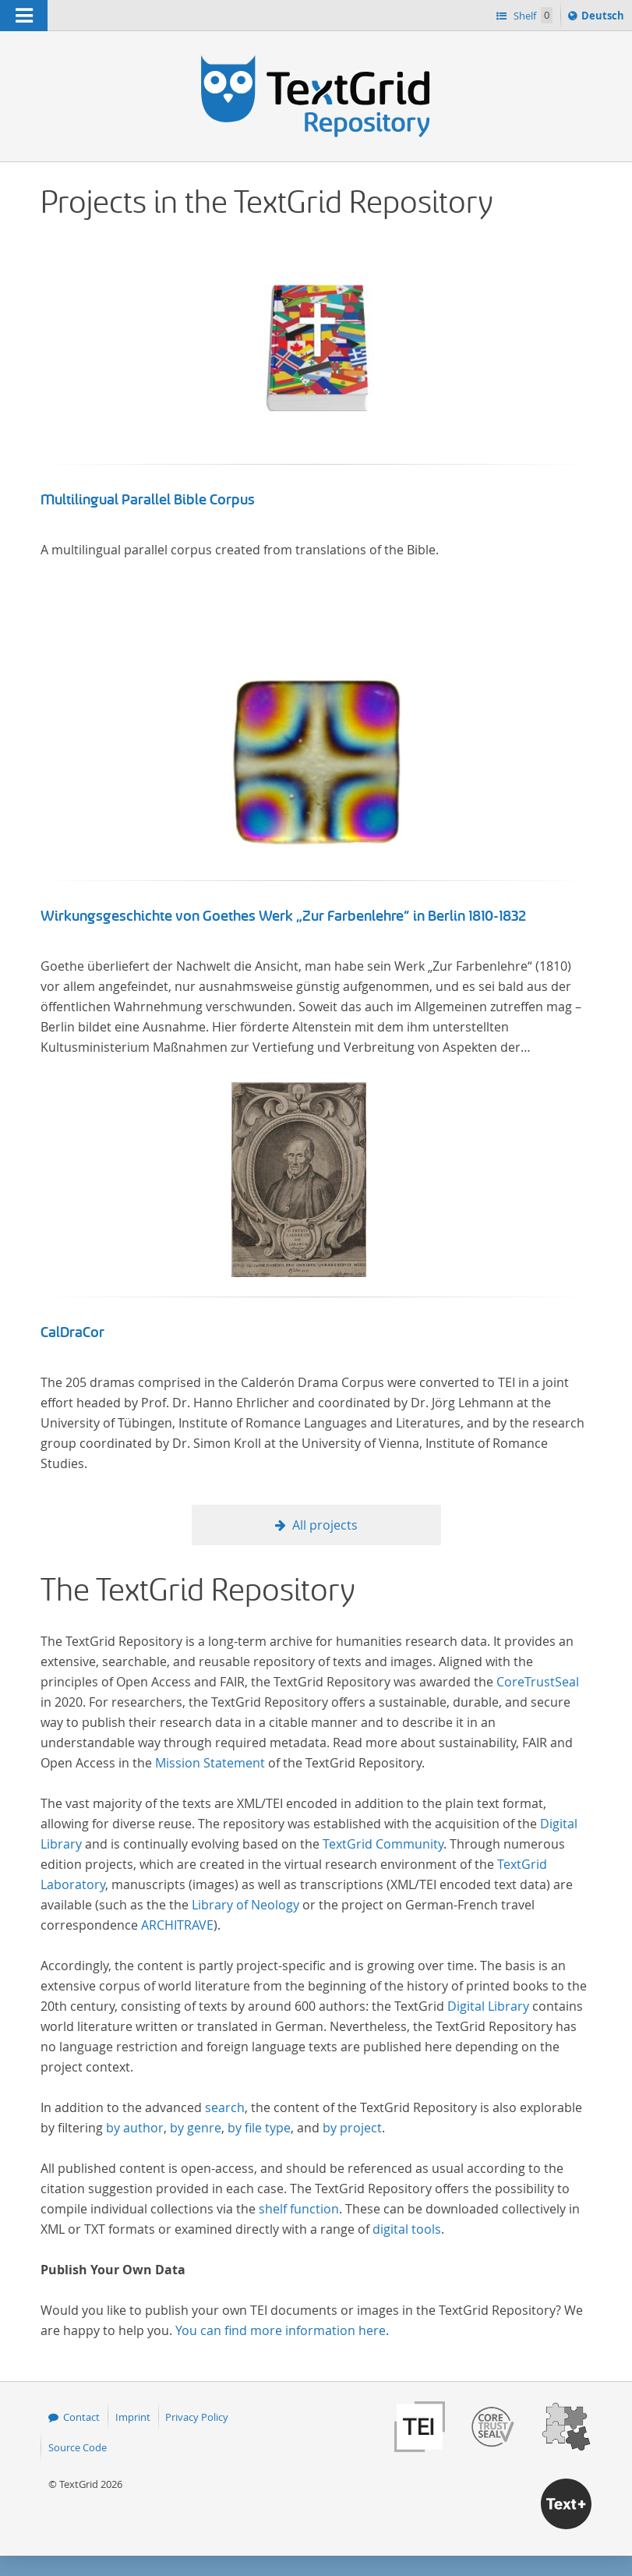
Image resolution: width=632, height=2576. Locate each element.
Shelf (532, 15)
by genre (195, 2127)
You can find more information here (280, 2330)
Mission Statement (210, 1762)
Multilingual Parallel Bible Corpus (148, 499)
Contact (81, 2417)
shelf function (299, 2208)
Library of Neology (245, 1904)
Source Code (77, 2447)
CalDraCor (72, 1332)
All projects (325, 1525)
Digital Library (488, 2006)
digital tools (406, 2229)
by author (135, 2127)
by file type (259, 2127)
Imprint (132, 2417)
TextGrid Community (383, 1843)
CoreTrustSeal (537, 1681)
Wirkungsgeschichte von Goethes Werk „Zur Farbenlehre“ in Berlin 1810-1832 (284, 916)
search (225, 2107)
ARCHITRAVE (177, 1925)
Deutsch (604, 18)
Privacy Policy (196, 2417)
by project (352, 2127)
